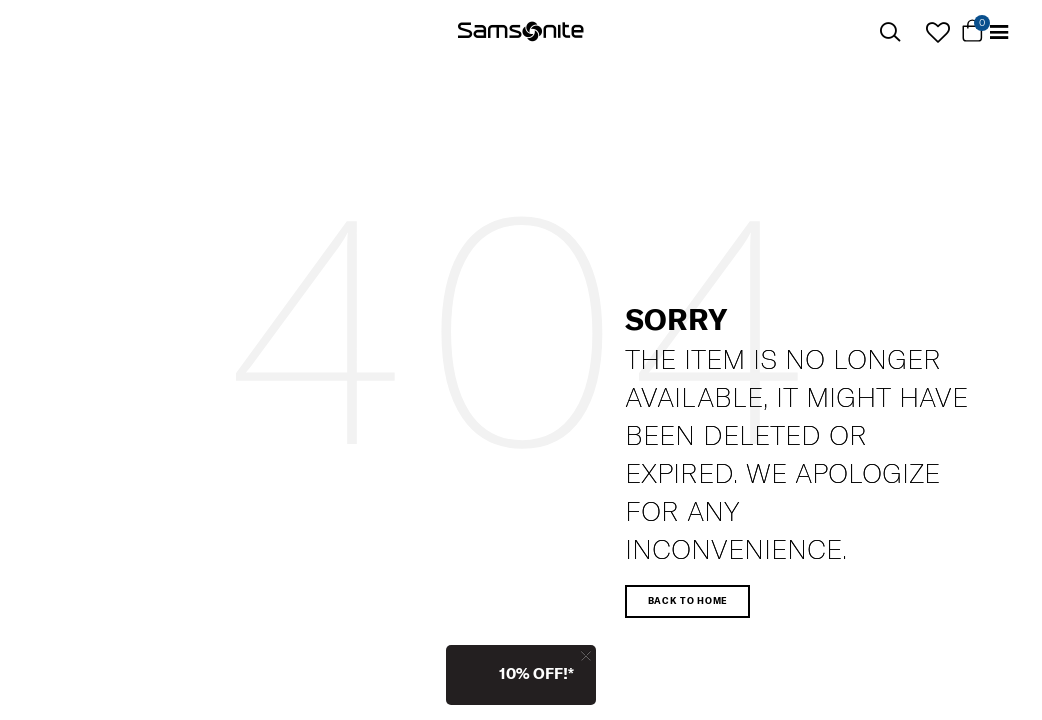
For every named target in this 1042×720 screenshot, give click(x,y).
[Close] (586, 655)
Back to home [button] (688, 600)
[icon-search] (890, 32)
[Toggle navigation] (999, 32)
